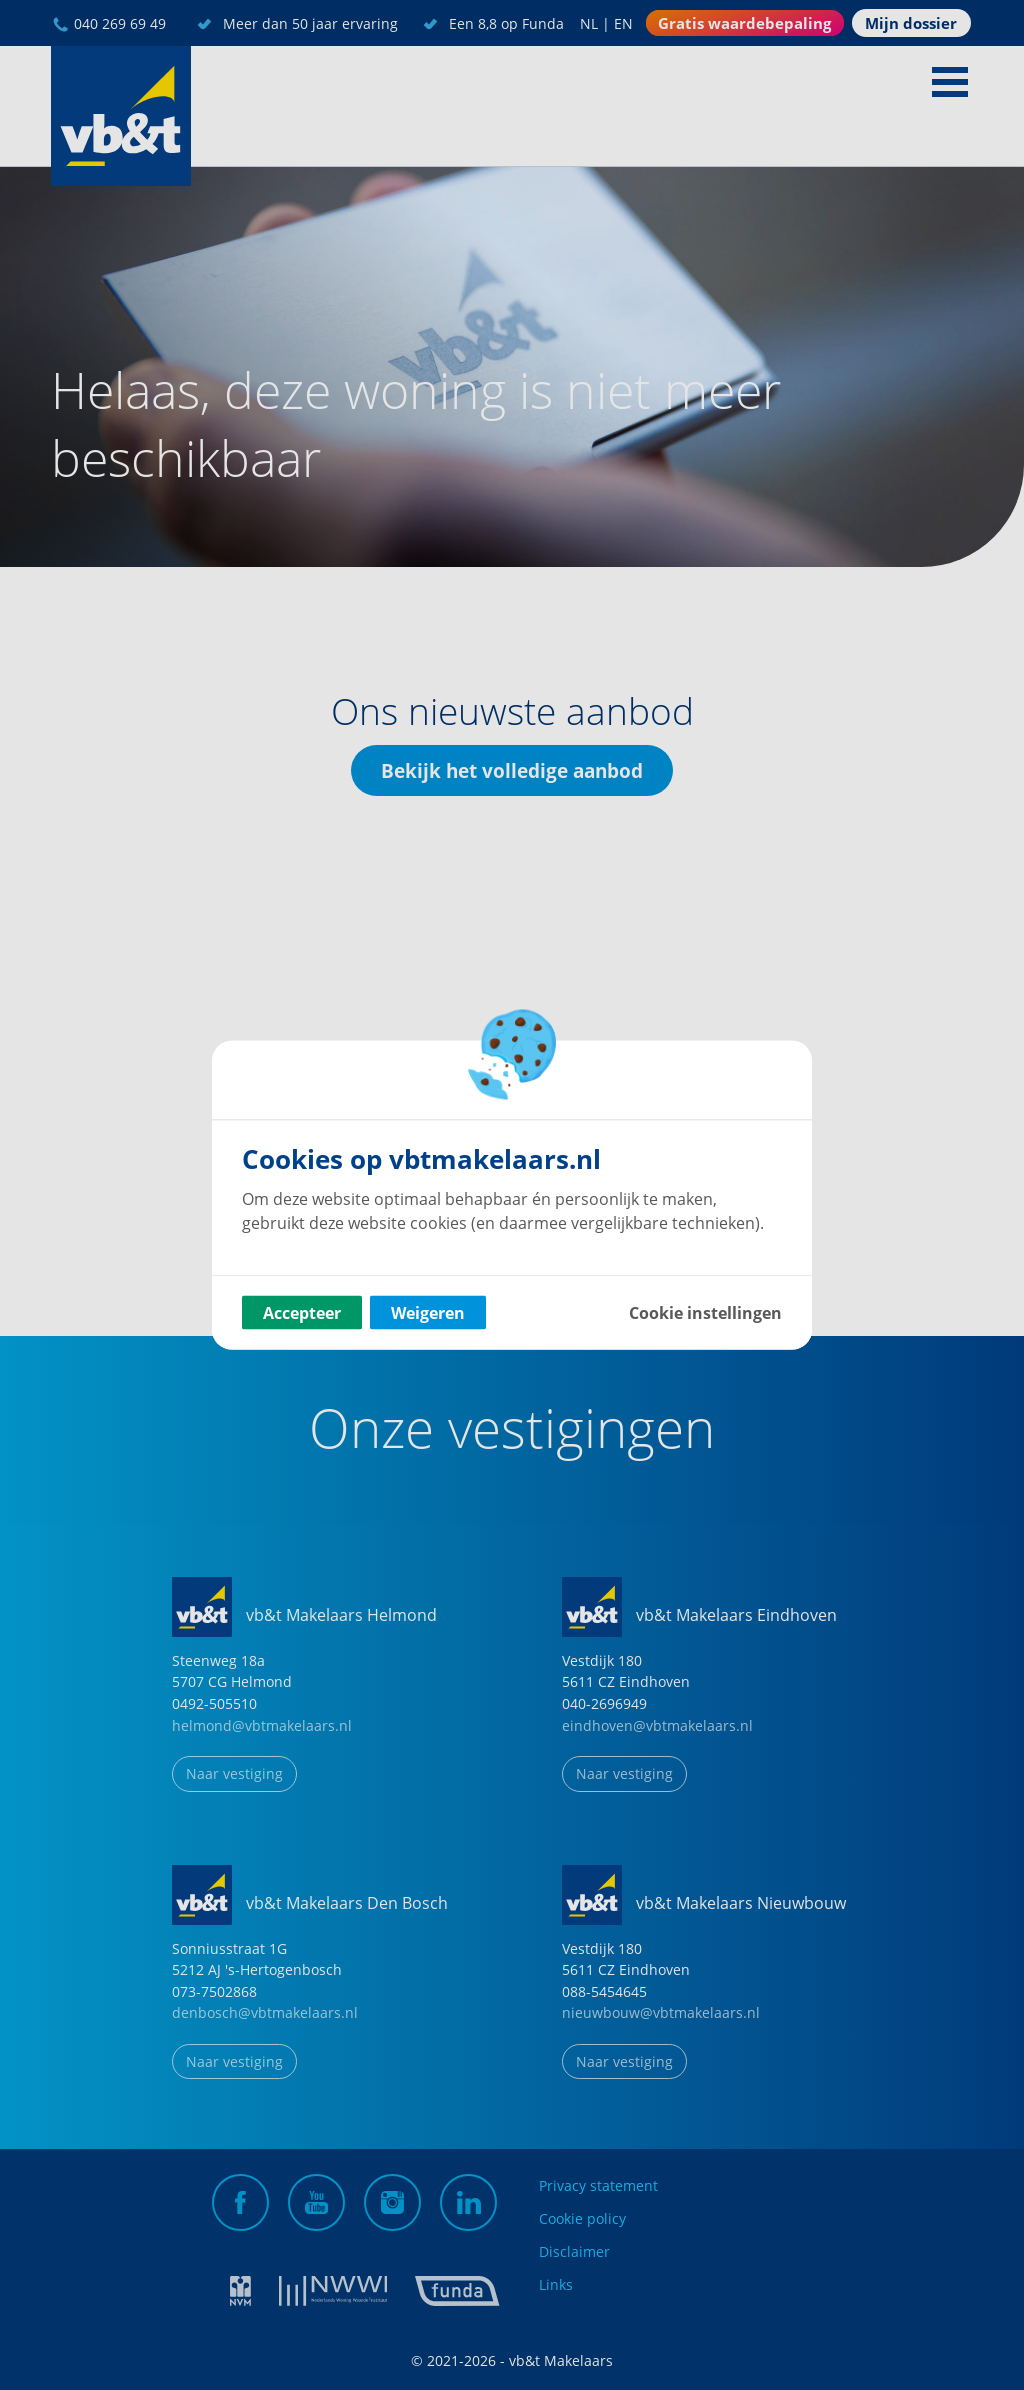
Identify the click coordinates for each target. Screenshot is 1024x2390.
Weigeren (428, 1313)
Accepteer (302, 1313)
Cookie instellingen (705, 1313)
